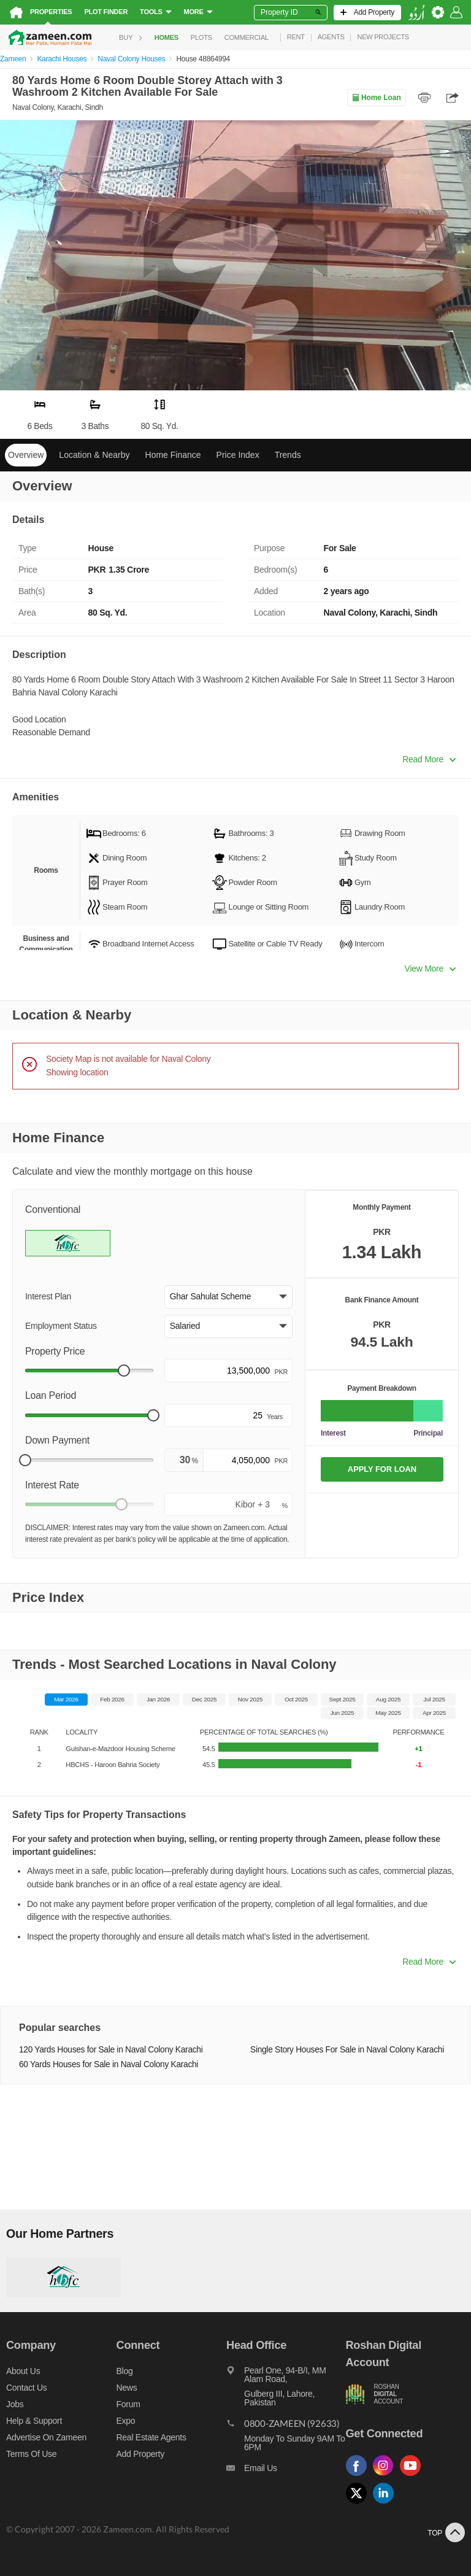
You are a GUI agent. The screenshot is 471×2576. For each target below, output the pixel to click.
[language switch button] (416, 12)
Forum (128, 2404)
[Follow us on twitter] (359, 2503)
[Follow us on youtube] (413, 2476)
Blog (125, 2371)
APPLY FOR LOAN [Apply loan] (382, 1469)
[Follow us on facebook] (359, 2476)
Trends (288, 455)
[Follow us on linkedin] (386, 2503)
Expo (126, 2421)
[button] (228, 1297)
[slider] (124, 1370)
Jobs (14, 2404)
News (127, 2387)
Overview (26, 455)
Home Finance (173, 455)
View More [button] (430, 968)
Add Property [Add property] (140, 2454)
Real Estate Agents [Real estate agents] (151, 2437)
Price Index (237, 455)
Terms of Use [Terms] (31, 2454)
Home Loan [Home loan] (376, 97)
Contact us (26, 2387)
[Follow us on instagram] (386, 2476)
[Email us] (285, 2471)
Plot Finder (106, 11)
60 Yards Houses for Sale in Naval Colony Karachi (108, 2064)
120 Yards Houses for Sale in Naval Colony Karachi (110, 2049)
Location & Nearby (94, 455)
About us (23, 2371)
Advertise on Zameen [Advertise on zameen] (46, 2437)
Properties (51, 11)
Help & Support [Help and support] (34, 2421)
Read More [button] (429, 759)
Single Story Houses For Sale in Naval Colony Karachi (347, 2049)
